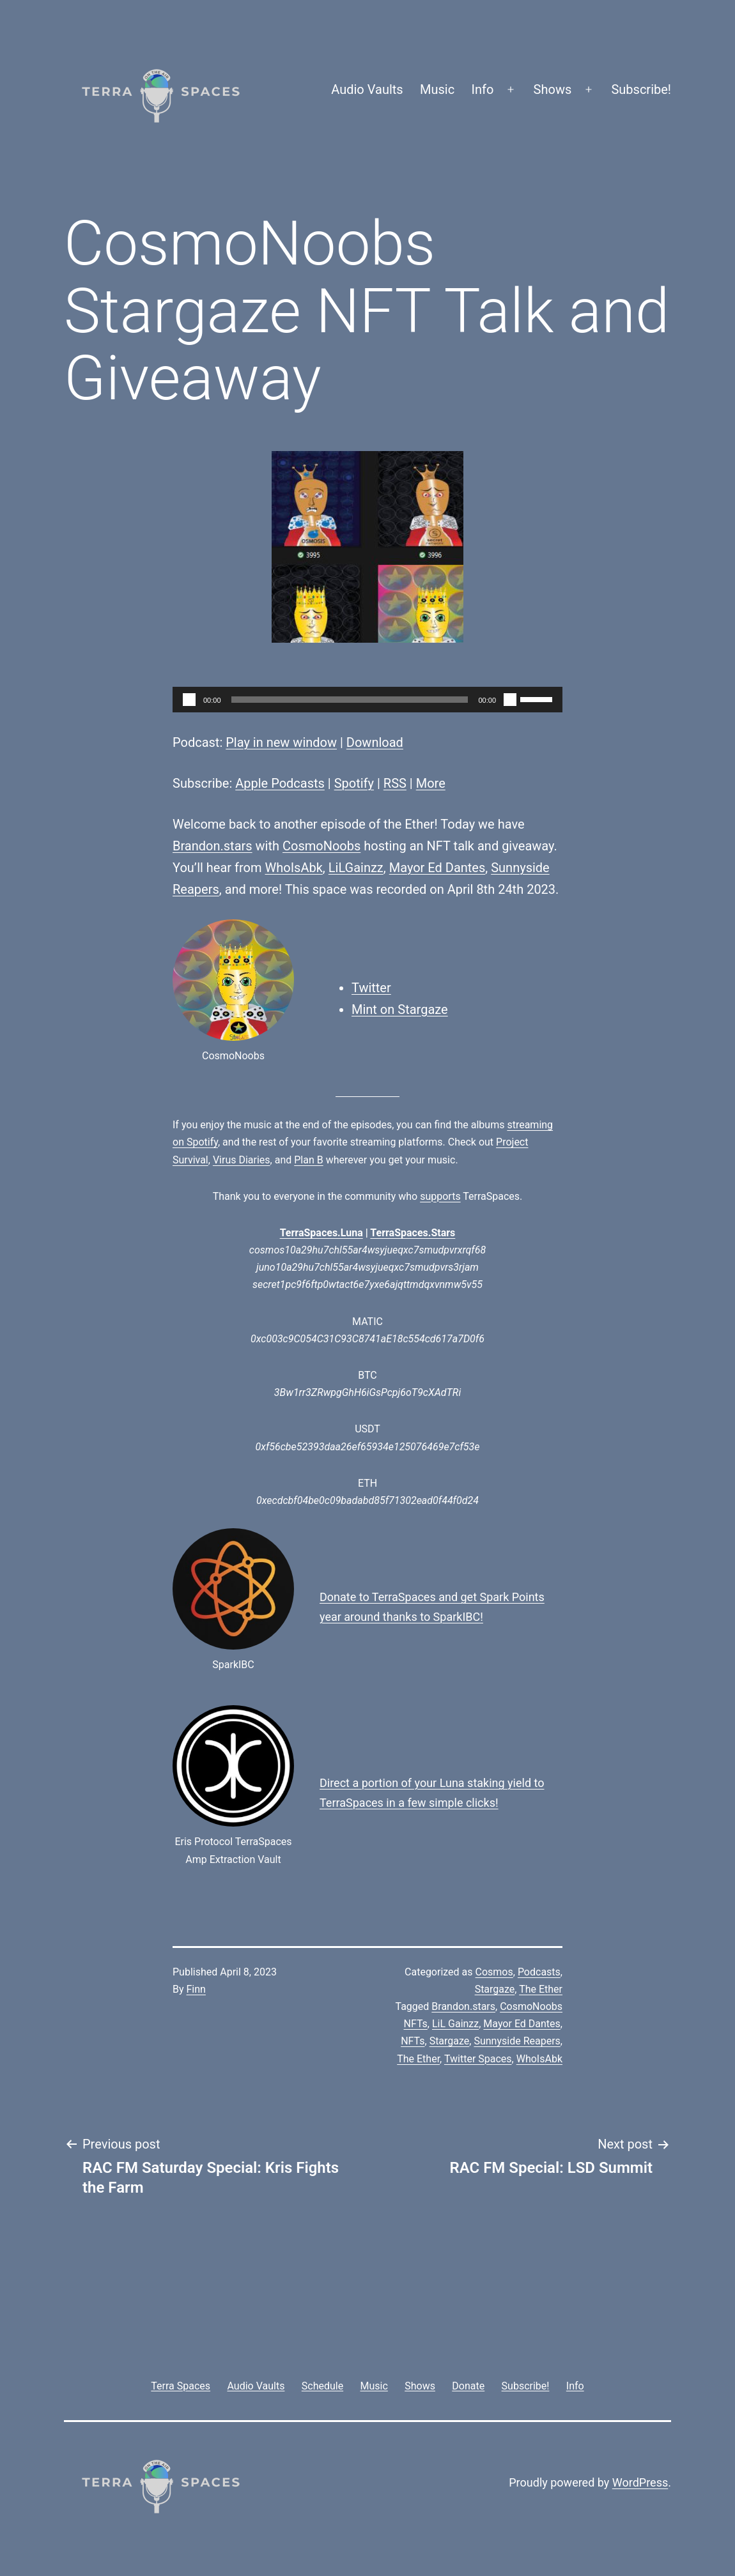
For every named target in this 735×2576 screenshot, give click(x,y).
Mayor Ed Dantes (437, 867)
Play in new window (281, 742)
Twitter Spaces (478, 2059)
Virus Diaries (241, 1160)
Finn (196, 1989)
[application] (367, 699)
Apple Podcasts (280, 783)
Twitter (371, 987)
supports (440, 1196)
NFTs (412, 2041)
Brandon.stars (212, 846)
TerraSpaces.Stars (412, 1233)
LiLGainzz (356, 867)
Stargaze (495, 1989)
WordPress (640, 2482)
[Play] (189, 699)
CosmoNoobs (321, 846)
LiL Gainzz (455, 2024)
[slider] (349, 699)
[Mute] (510, 699)
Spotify (354, 783)
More (430, 783)
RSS (394, 783)
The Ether (540, 1989)
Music (437, 89)
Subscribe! (641, 89)
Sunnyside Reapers (517, 2041)
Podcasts (539, 1972)
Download (374, 742)
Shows (553, 89)
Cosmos (494, 1972)
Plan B (308, 1160)
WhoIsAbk (294, 867)
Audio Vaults (367, 89)
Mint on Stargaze (400, 1009)
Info (483, 89)
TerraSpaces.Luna (321, 1233)
